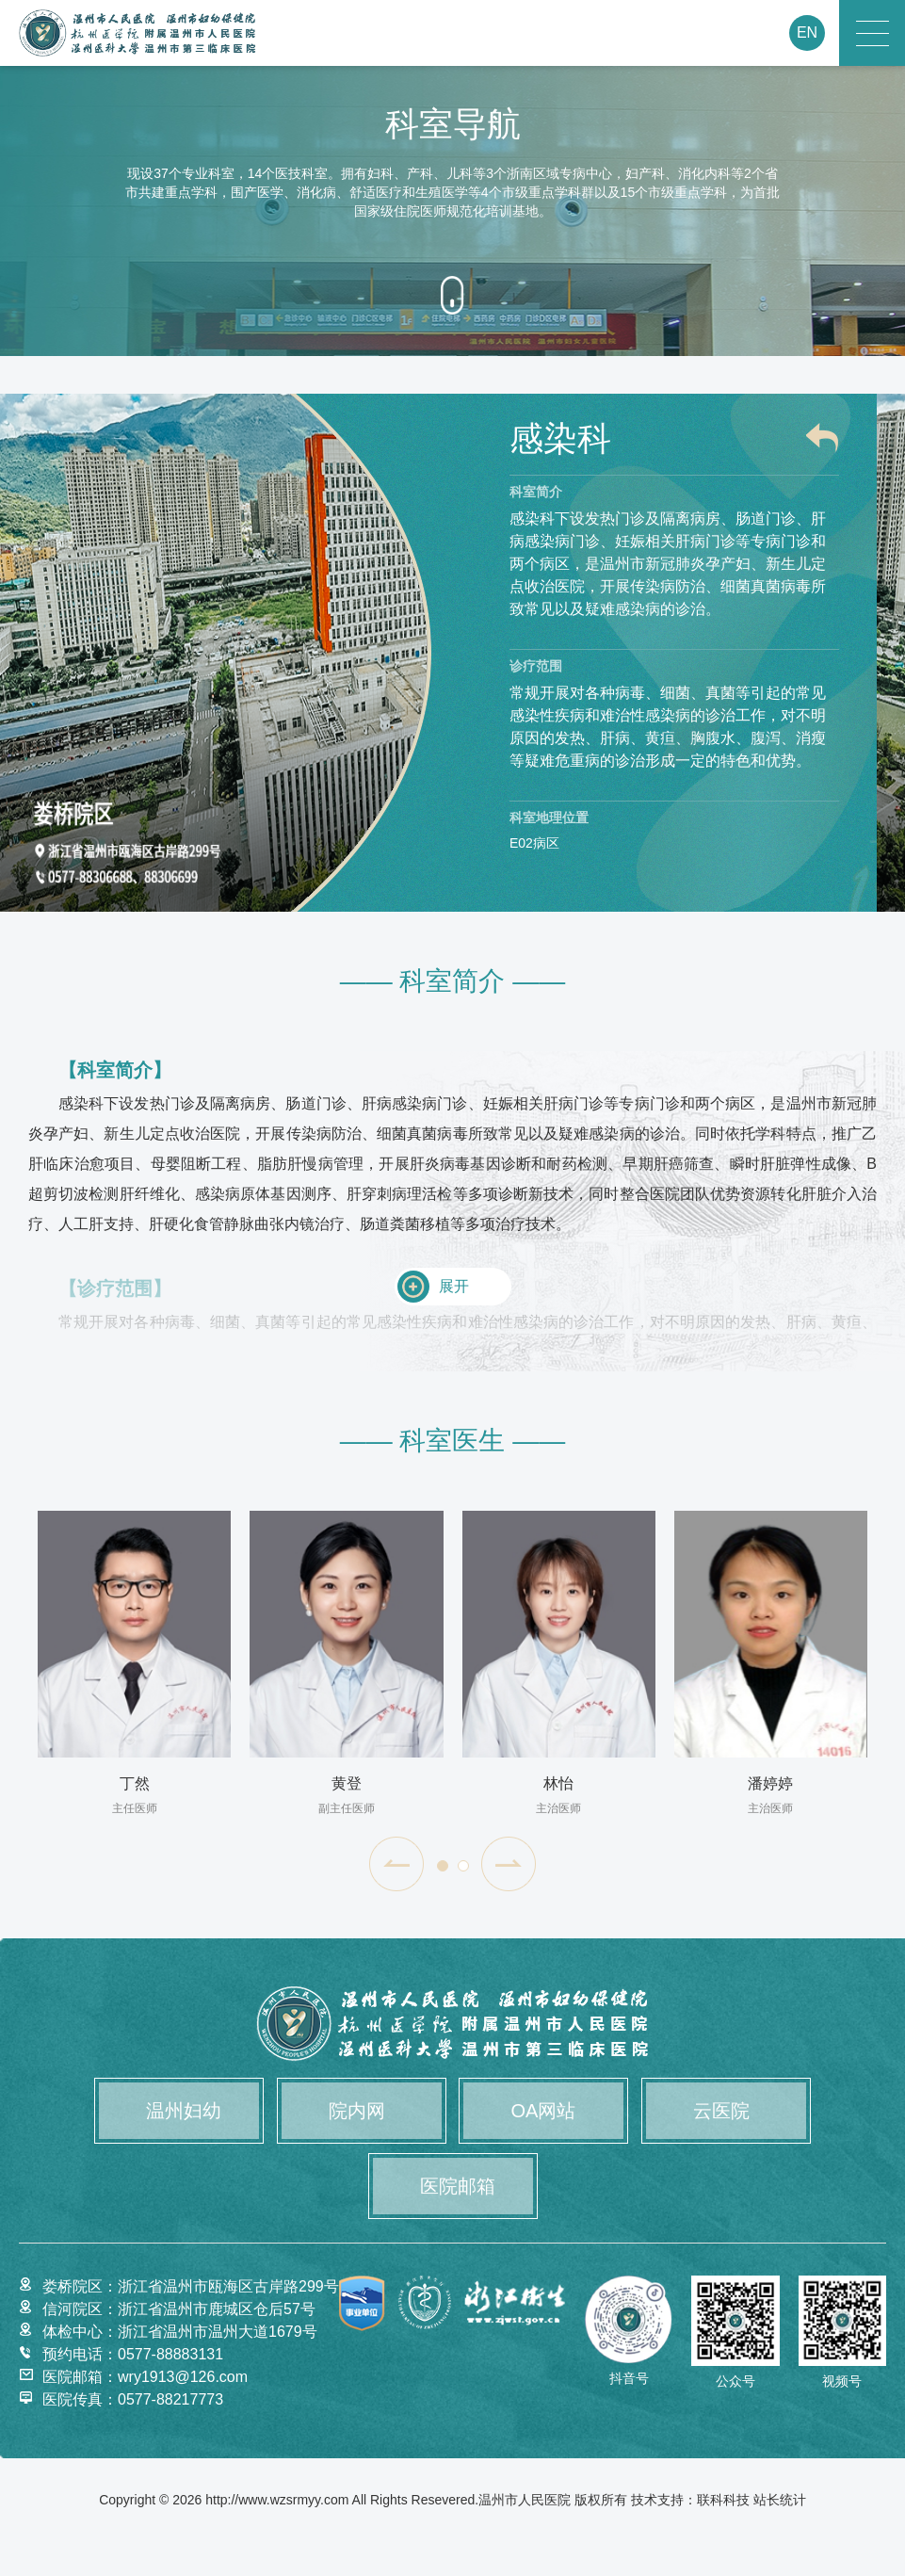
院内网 (357, 2110)
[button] (396, 1864)
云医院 (721, 2110)
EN (807, 32)
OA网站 (542, 2110)
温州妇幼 (183, 2110)
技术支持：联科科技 (690, 2499)
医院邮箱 (457, 2186)
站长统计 (779, 2499)
